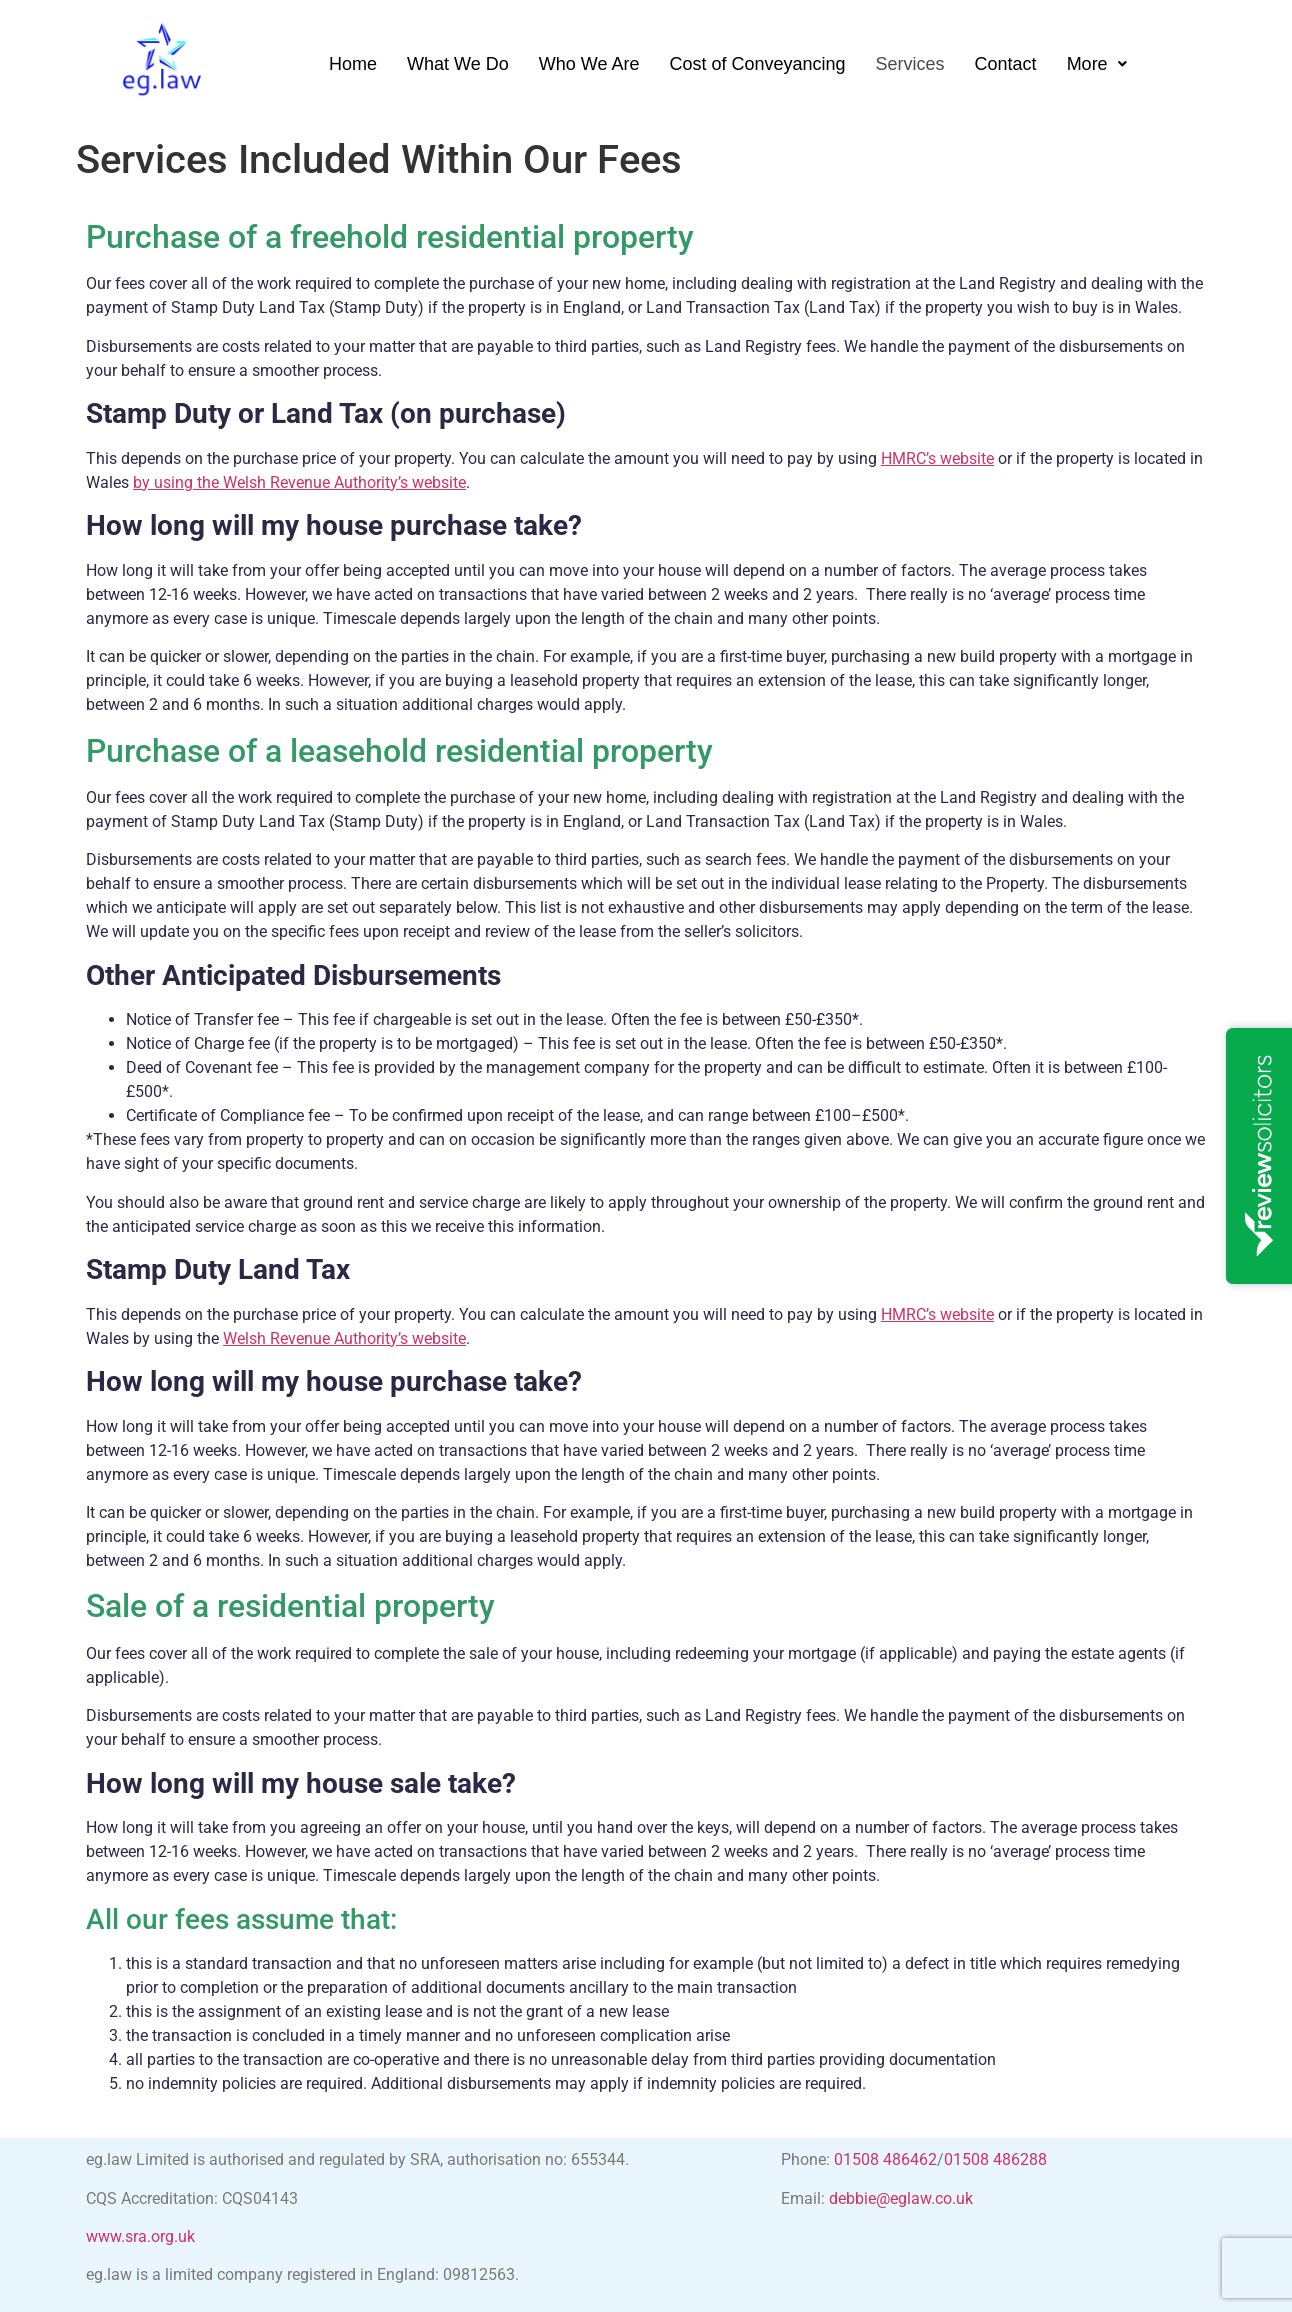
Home (353, 64)
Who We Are (589, 64)
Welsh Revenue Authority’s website (344, 1338)
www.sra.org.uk (140, 2236)
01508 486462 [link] (885, 2159)
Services (910, 64)
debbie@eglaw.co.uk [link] (901, 2198)
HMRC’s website (937, 458)
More (1097, 64)
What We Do (458, 64)
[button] (1097, 64)
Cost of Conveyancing (757, 64)
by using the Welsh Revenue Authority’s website (299, 482)
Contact (1006, 64)
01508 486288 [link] (995, 2159)
